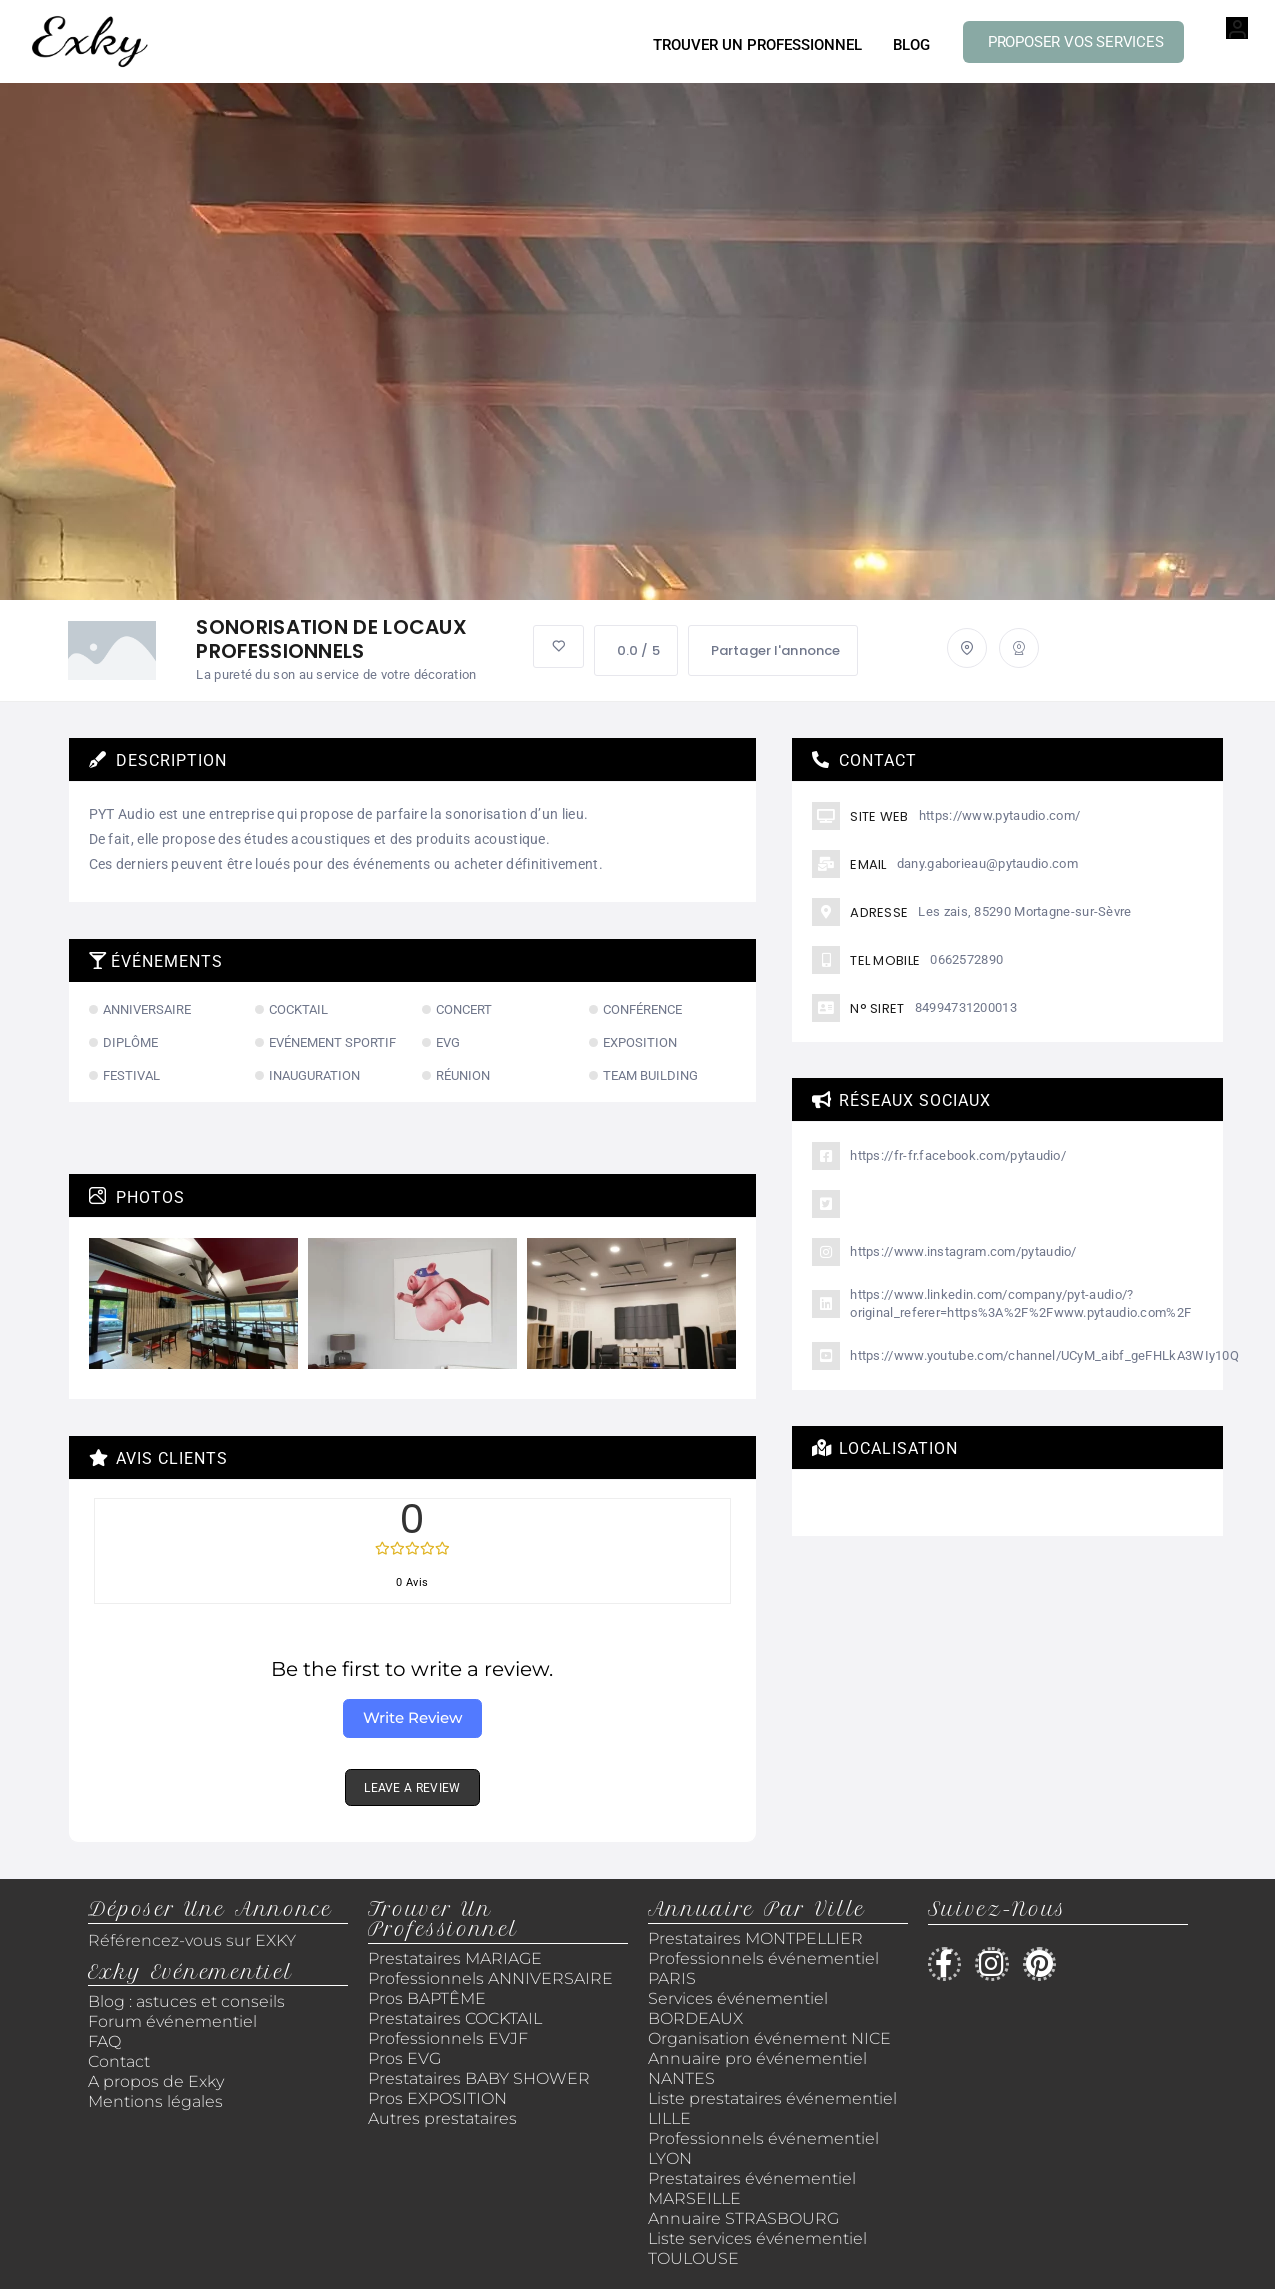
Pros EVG (404, 2058)
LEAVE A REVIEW (412, 1788)
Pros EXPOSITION (437, 2098)
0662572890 (966, 959)
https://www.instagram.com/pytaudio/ (963, 1251)
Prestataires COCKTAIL (455, 2018)
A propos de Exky (158, 2081)
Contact (119, 2061)
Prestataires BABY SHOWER (479, 2078)
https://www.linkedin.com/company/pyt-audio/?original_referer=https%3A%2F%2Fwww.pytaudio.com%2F (1020, 1303)
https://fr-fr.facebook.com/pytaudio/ (958, 1155)
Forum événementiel (172, 2021)
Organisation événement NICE (769, 2038)
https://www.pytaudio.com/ (1000, 815)
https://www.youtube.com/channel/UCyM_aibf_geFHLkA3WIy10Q (1044, 1355)
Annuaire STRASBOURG (743, 2218)
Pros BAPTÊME (427, 1998)
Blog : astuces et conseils (188, 2001)
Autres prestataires (442, 2118)
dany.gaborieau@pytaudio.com (987, 863)
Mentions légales (155, 2101)
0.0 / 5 (636, 650)
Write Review (412, 1717)
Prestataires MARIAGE (455, 1958)
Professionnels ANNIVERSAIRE (490, 1978)
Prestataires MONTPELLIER (755, 1938)
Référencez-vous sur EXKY (192, 1940)
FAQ (104, 2041)
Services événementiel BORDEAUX (738, 2008)
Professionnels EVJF (448, 2038)
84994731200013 (966, 1007)
